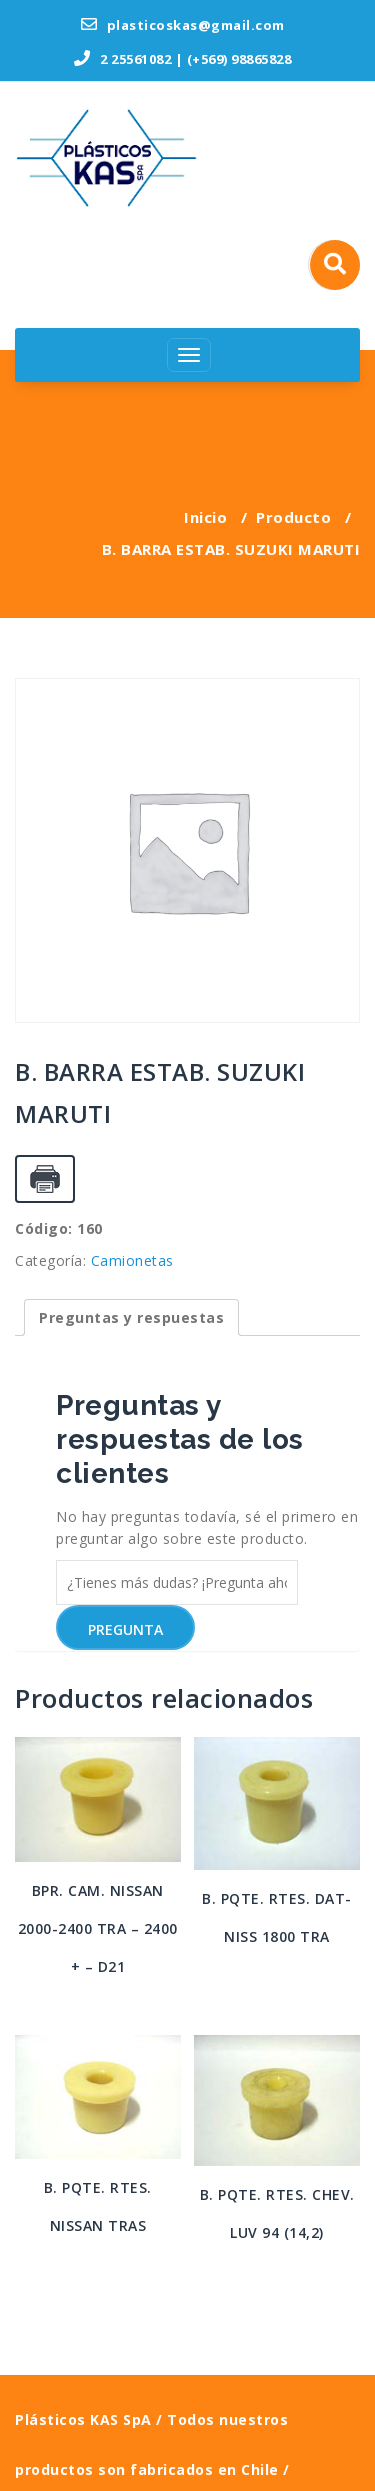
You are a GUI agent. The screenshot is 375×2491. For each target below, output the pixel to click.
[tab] (131, 1317)
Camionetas (132, 1260)
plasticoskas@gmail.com (183, 25)
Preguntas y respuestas (131, 1317)
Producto (293, 517)
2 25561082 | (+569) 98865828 (182, 59)
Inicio (205, 517)
